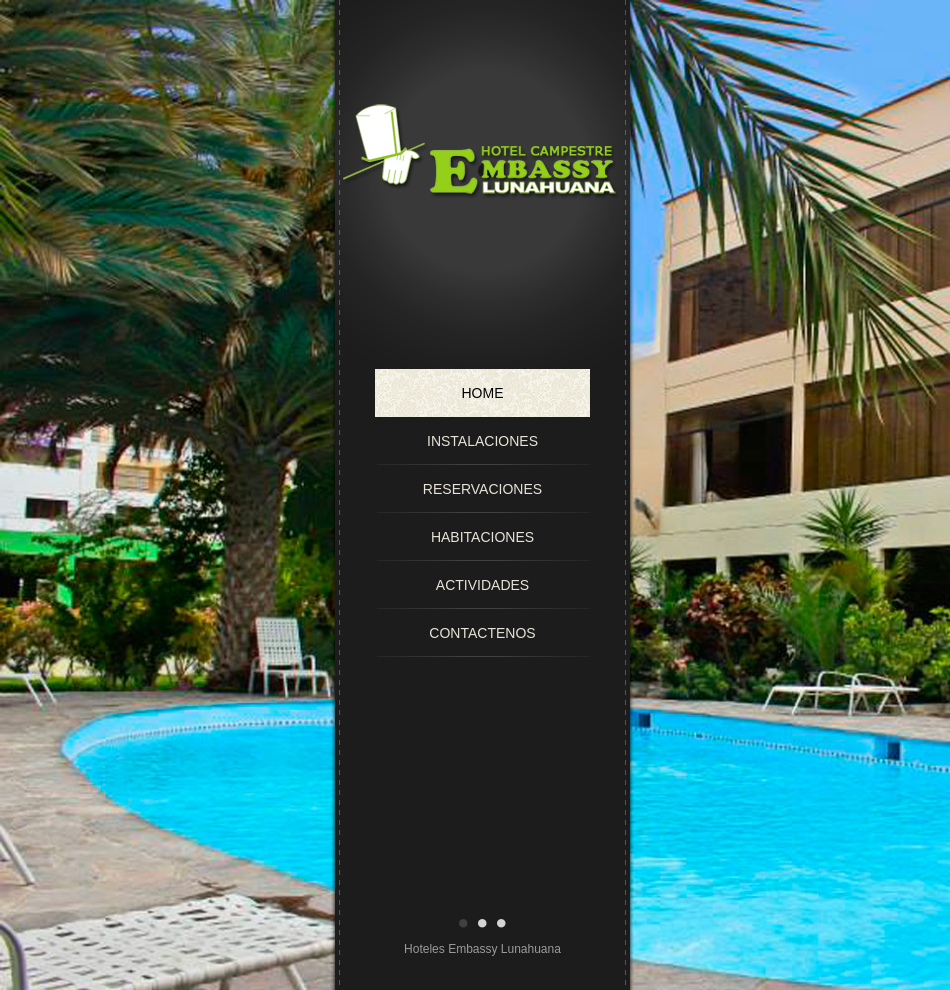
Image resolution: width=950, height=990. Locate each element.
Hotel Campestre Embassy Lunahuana (482, 211)
